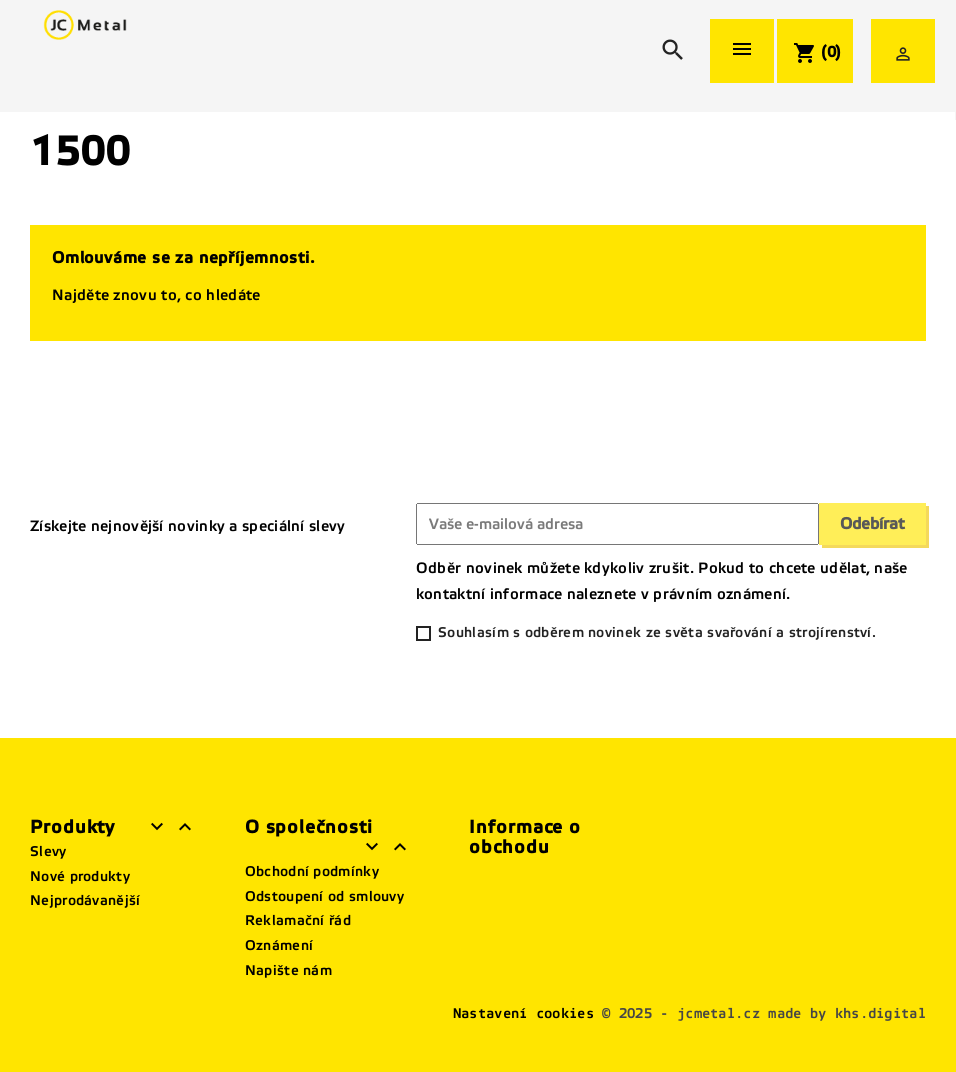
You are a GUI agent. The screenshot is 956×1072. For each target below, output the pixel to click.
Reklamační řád (298, 920)
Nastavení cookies (523, 1013)
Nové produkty (80, 876)
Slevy (48, 851)
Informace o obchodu (525, 837)
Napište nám (288, 970)
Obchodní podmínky (312, 871)
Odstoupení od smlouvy (324, 896)
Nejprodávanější (85, 900)
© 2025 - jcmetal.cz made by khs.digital (764, 1013)
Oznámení (279, 945)
